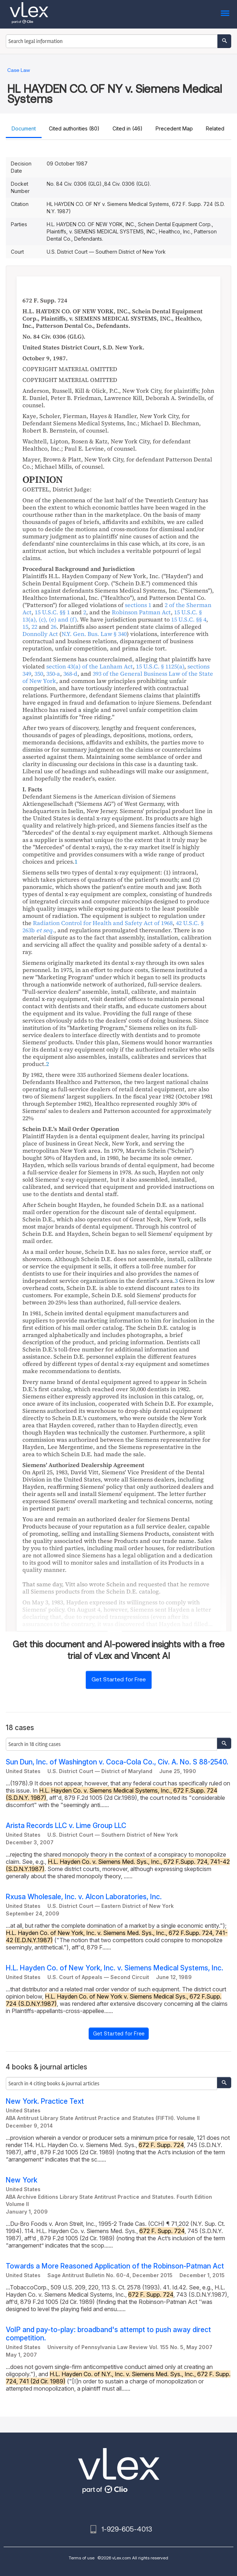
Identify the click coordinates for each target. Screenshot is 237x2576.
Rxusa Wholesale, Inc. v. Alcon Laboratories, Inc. (84, 1897)
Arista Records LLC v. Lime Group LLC (66, 1826)
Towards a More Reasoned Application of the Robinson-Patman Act (115, 2266)
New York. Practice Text (45, 2101)
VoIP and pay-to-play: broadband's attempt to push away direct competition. (108, 2334)
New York (21, 2180)
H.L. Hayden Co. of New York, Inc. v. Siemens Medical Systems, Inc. (114, 1968)
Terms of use (81, 2557)
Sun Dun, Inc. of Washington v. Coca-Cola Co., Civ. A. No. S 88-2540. (117, 1762)
